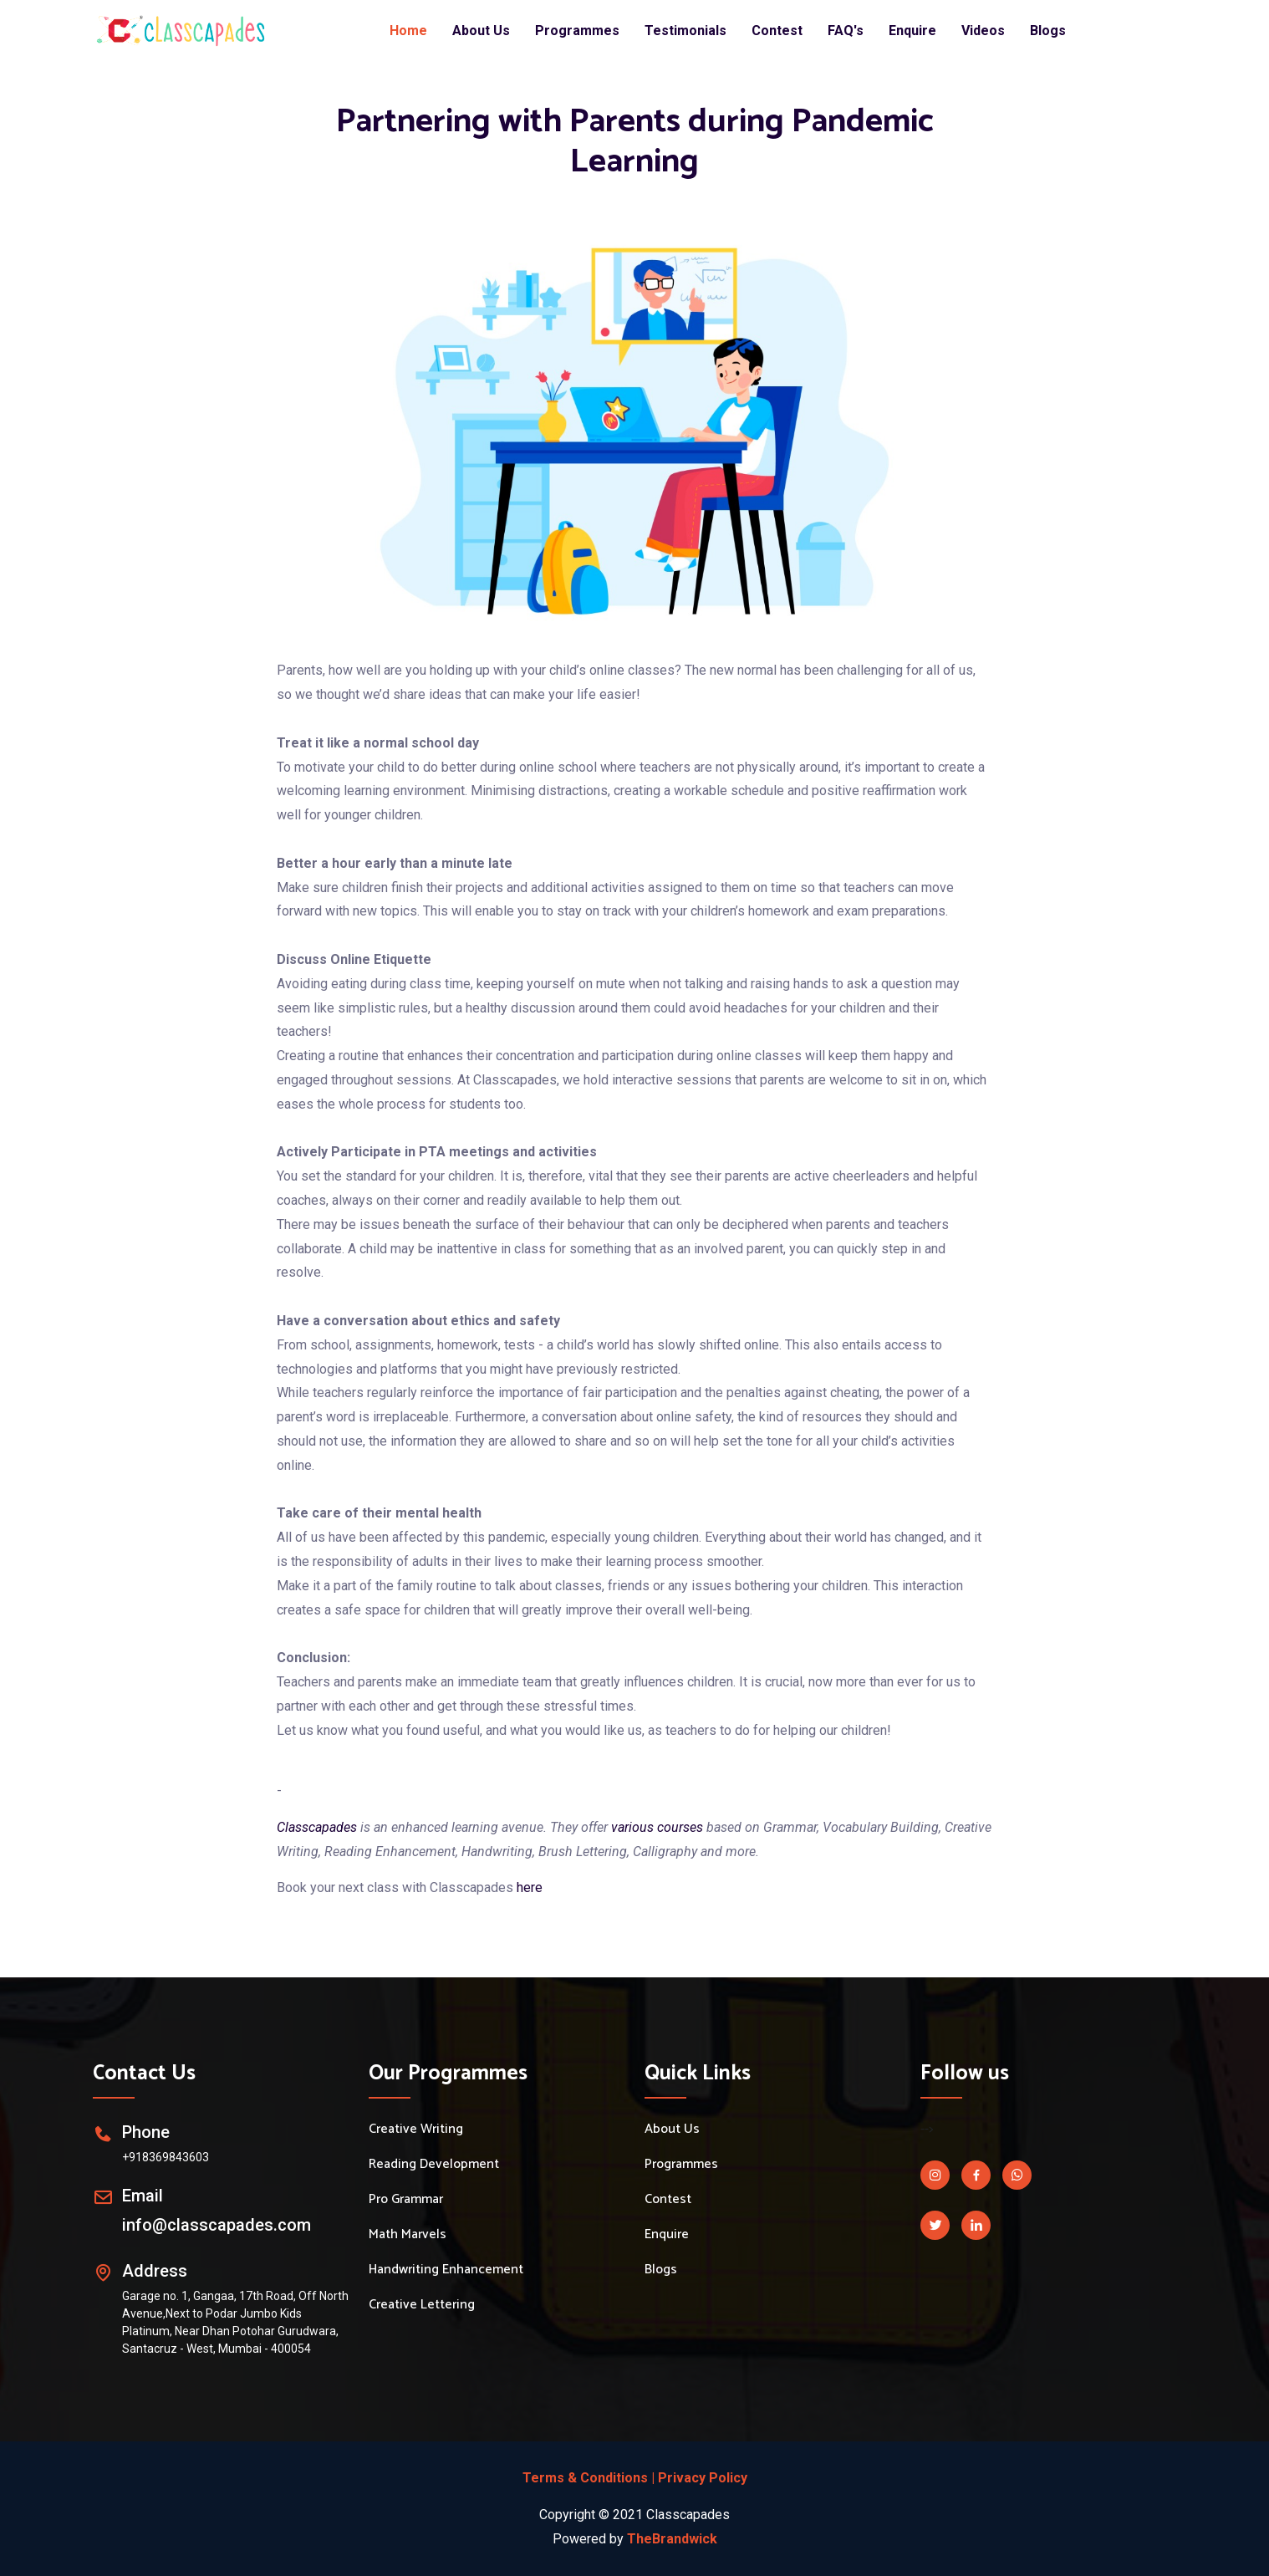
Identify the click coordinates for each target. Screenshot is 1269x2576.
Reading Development (434, 2165)
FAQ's (846, 30)
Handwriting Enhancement (446, 2270)
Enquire (912, 30)
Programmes (577, 30)
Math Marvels (407, 2235)
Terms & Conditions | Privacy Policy (634, 2478)
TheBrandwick (672, 2539)
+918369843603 (165, 2157)
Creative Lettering (422, 2305)
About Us (481, 30)
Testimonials (685, 30)
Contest (777, 30)
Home (408, 30)
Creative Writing (416, 2129)
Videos (983, 30)
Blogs (1048, 30)
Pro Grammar (406, 2200)
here (530, 1887)
